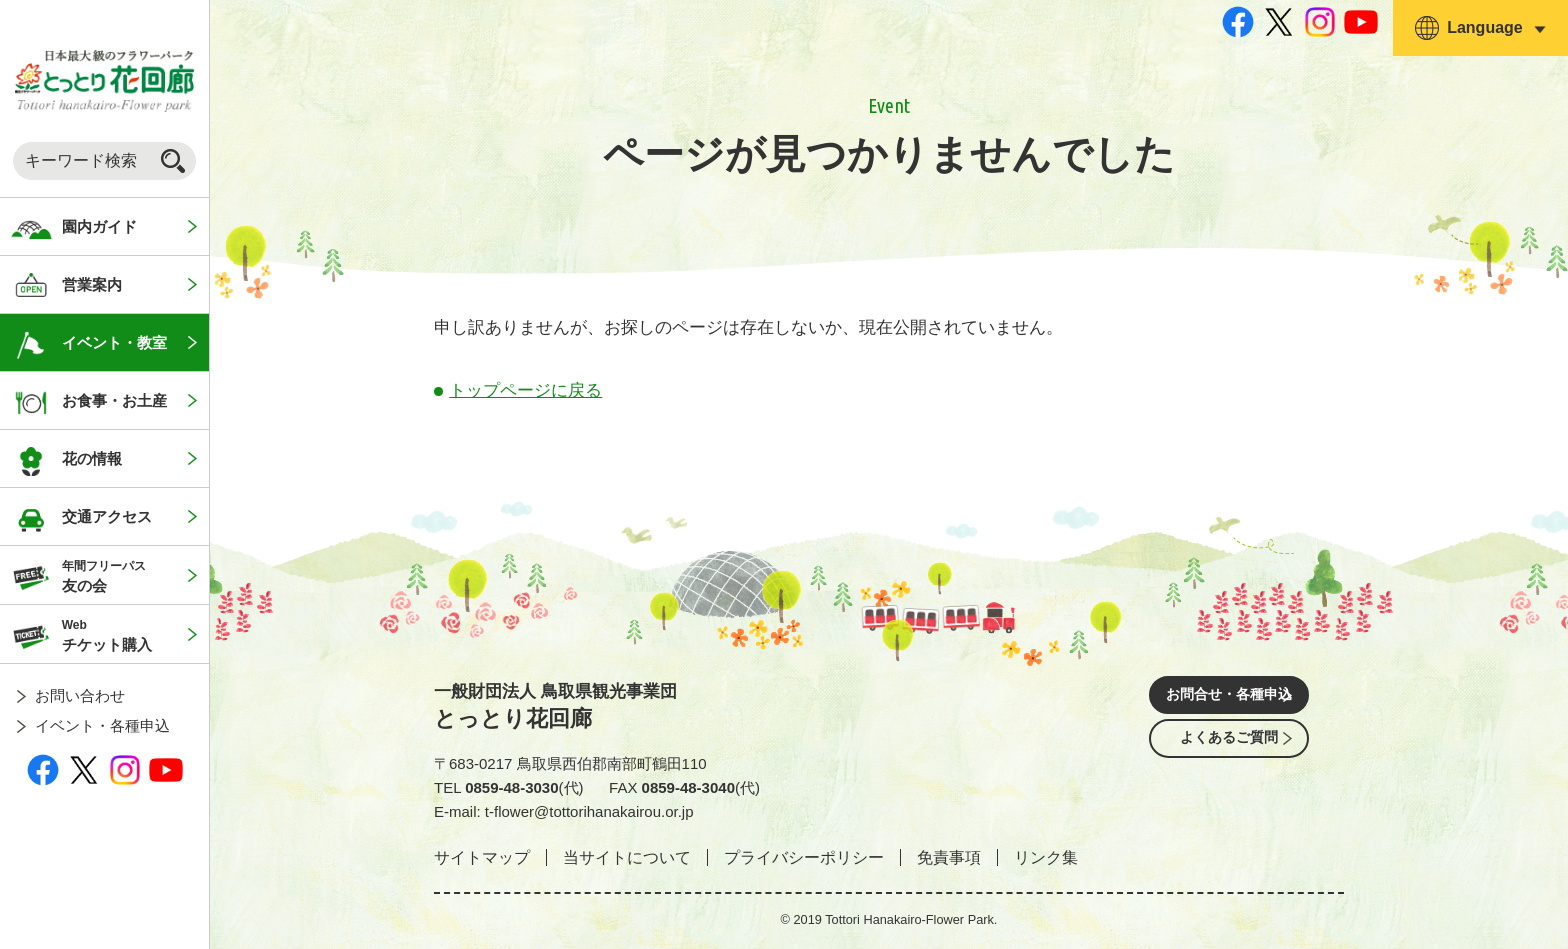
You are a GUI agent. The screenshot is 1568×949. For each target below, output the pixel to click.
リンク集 (1046, 857)
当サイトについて (627, 857)
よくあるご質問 (1229, 753)
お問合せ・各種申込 (1229, 697)
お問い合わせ (80, 695)
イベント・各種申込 (102, 725)
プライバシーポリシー (804, 857)
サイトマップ (482, 857)
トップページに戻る (525, 390)
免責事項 (949, 857)
